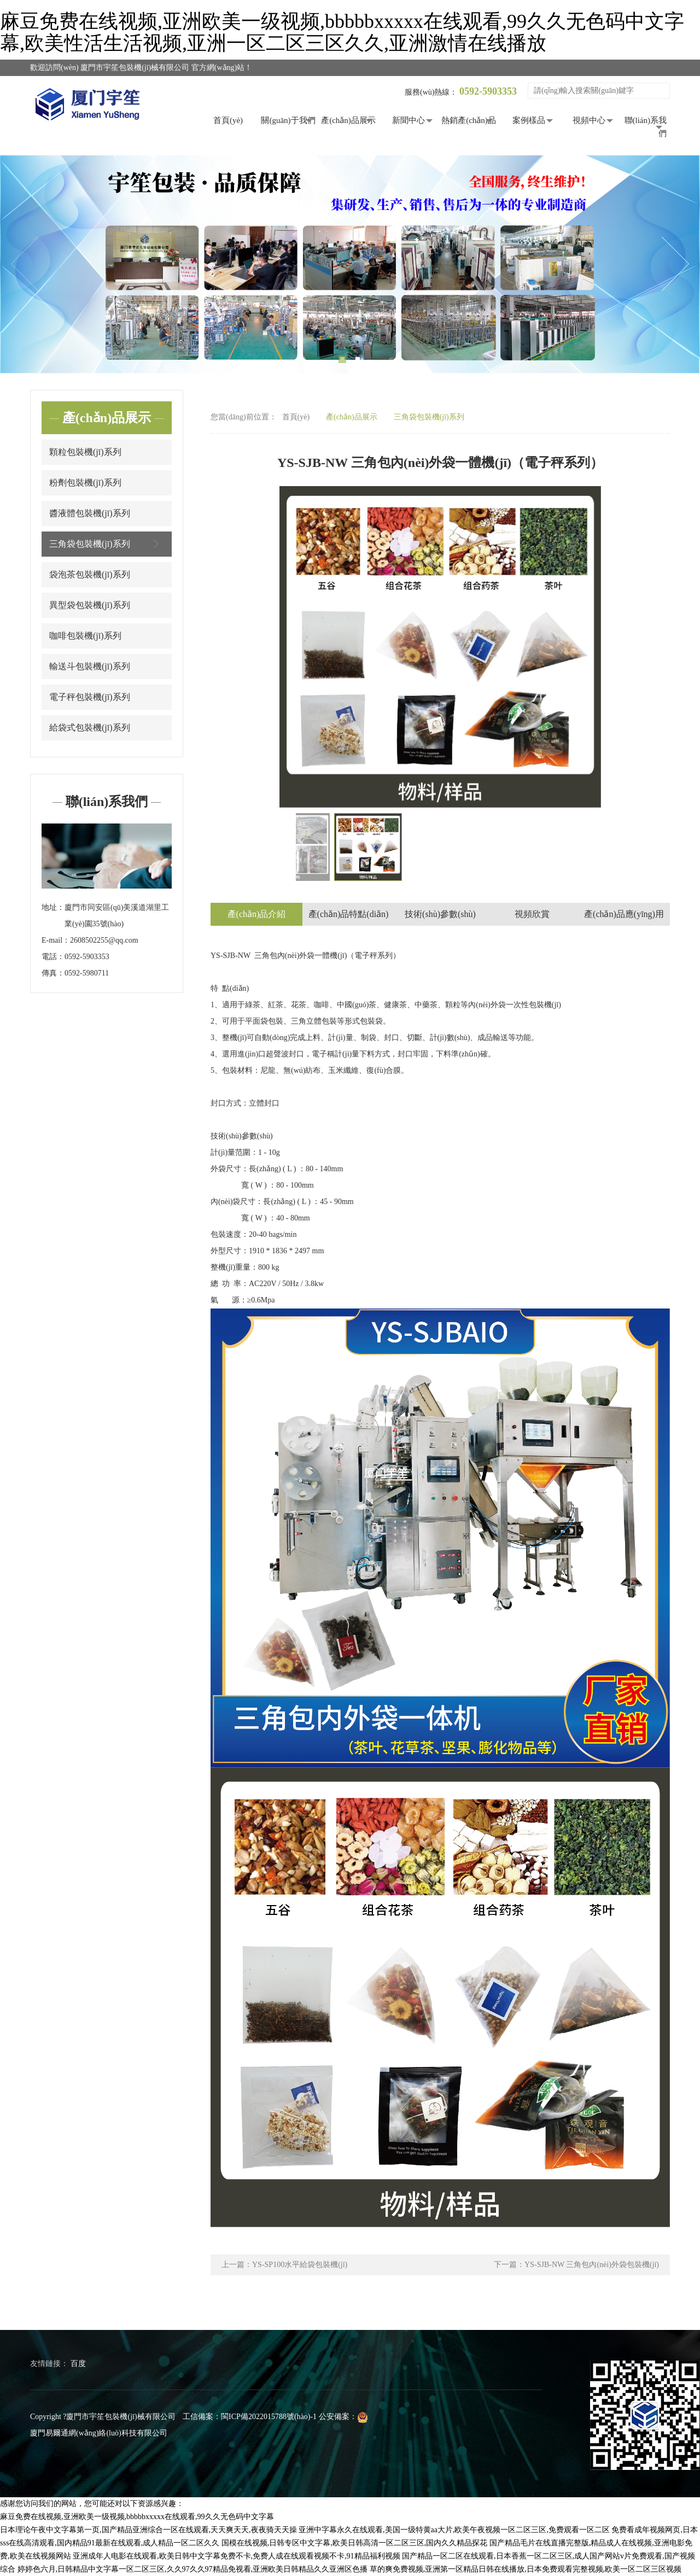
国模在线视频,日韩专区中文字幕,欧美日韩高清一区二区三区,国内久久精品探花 (354, 2543)
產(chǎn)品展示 (348, 120)
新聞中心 (408, 120)
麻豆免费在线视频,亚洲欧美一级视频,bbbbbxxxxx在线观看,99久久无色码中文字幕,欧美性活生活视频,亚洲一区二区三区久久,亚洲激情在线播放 (342, 32)
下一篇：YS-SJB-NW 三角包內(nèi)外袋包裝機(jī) (576, 2264)
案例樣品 (528, 120)
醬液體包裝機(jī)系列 (89, 513)
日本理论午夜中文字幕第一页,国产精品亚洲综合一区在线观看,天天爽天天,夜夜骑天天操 (148, 2530)
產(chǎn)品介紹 (257, 914)
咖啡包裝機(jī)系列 (85, 635)
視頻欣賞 (532, 914)
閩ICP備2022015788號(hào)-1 (269, 2417)
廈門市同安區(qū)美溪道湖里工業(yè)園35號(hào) (117, 915)
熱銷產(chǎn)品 (468, 120)
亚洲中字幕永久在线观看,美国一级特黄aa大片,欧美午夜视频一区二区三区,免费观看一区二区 (454, 2530)
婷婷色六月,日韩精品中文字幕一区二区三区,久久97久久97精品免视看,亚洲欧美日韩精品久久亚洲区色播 (193, 2569)
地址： (53, 907)
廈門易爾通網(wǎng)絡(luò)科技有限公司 (98, 2433)
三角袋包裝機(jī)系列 (106, 544)
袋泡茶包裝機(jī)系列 (89, 574)
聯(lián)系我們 (646, 127)
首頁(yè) (228, 120)
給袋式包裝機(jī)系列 (89, 727)
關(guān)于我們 (288, 120)
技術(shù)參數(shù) (440, 914)
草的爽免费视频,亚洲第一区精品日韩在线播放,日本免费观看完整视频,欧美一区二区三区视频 (526, 2569)
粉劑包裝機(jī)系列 (85, 482)
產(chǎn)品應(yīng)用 (624, 914)
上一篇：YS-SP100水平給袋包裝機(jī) (284, 2264)
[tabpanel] (350, 264)
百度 (78, 2363)
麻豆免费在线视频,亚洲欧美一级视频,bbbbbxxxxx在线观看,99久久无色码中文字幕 (137, 2517)
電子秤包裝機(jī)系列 (89, 697)
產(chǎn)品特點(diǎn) (348, 914)
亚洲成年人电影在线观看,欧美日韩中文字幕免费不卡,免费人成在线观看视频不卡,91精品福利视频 (236, 2556)
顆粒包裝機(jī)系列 (85, 452)
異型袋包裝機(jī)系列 (89, 605)
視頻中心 (589, 120)
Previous (24, 264)
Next (675, 264)
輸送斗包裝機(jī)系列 (89, 666)
